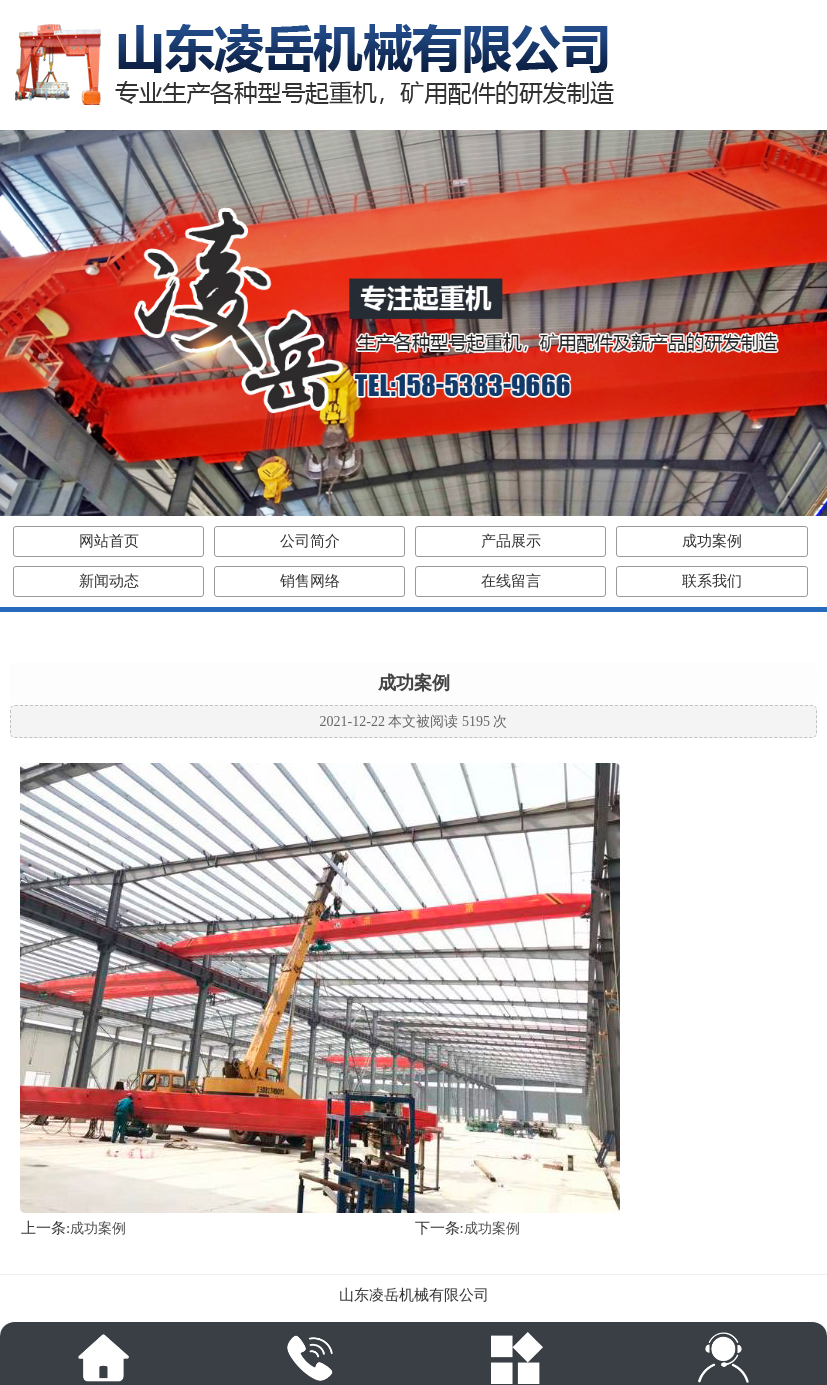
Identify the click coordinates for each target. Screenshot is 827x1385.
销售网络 (310, 581)
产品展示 (511, 541)
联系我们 (712, 581)
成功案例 (712, 541)
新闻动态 (109, 581)
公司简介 (310, 541)
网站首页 (109, 541)
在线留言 (511, 581)
